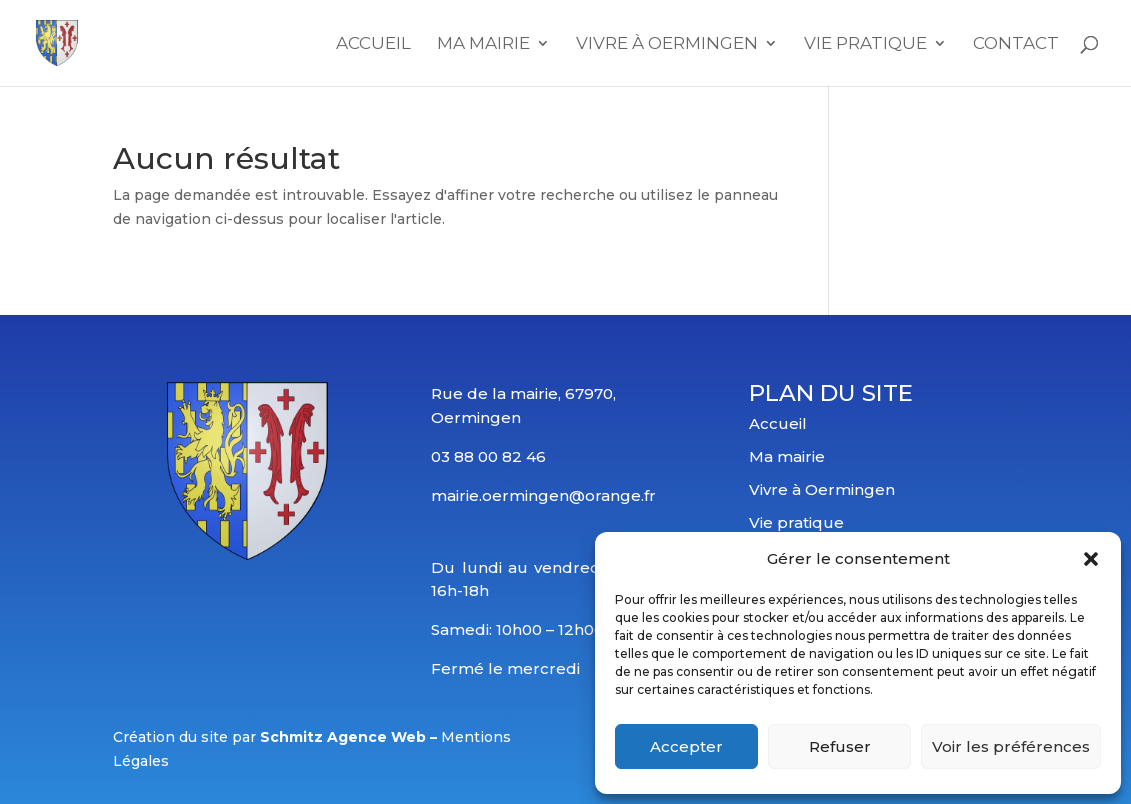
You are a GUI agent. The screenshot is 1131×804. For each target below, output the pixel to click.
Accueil (373, 44)
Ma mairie (483, 44)
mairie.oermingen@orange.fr (543, 495)
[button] (1091, 559)
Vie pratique (796, 522)
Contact (1016, 44)
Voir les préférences (1011, 746)
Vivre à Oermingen (667, 44)
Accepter (686, 746)
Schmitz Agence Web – (350, 737)
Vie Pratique (865, 44)
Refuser (840, 746)
